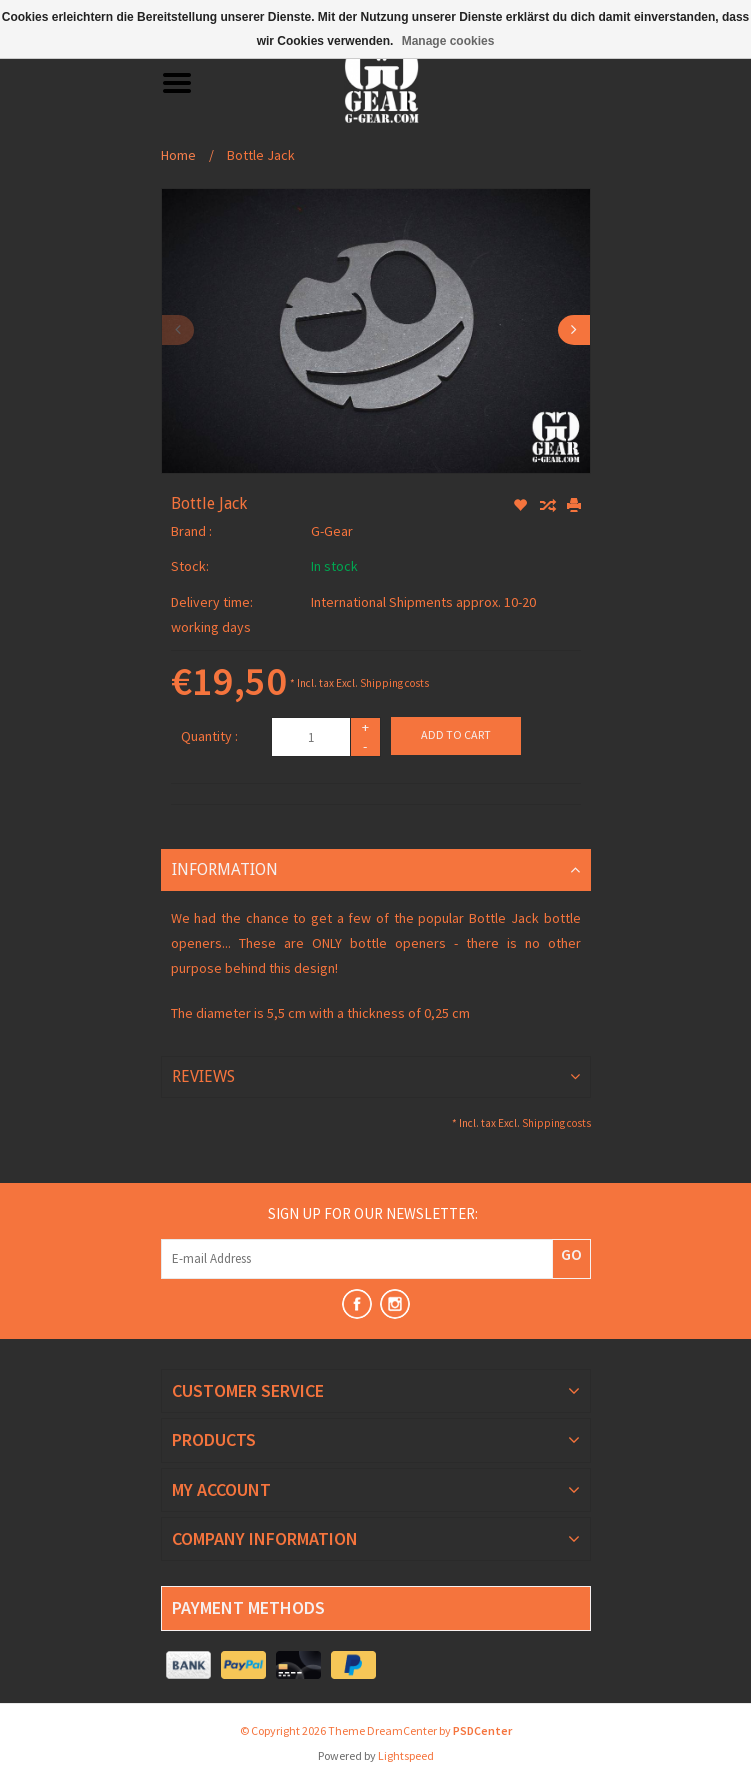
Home (178, 155)
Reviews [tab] (203, 1076)
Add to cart (456, 734)
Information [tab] (225, 869)
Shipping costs (394, 683)
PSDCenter (482, 1730)
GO (571, 1254)
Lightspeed (406, 1755)
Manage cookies (448, 41)
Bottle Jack (261, 155)
